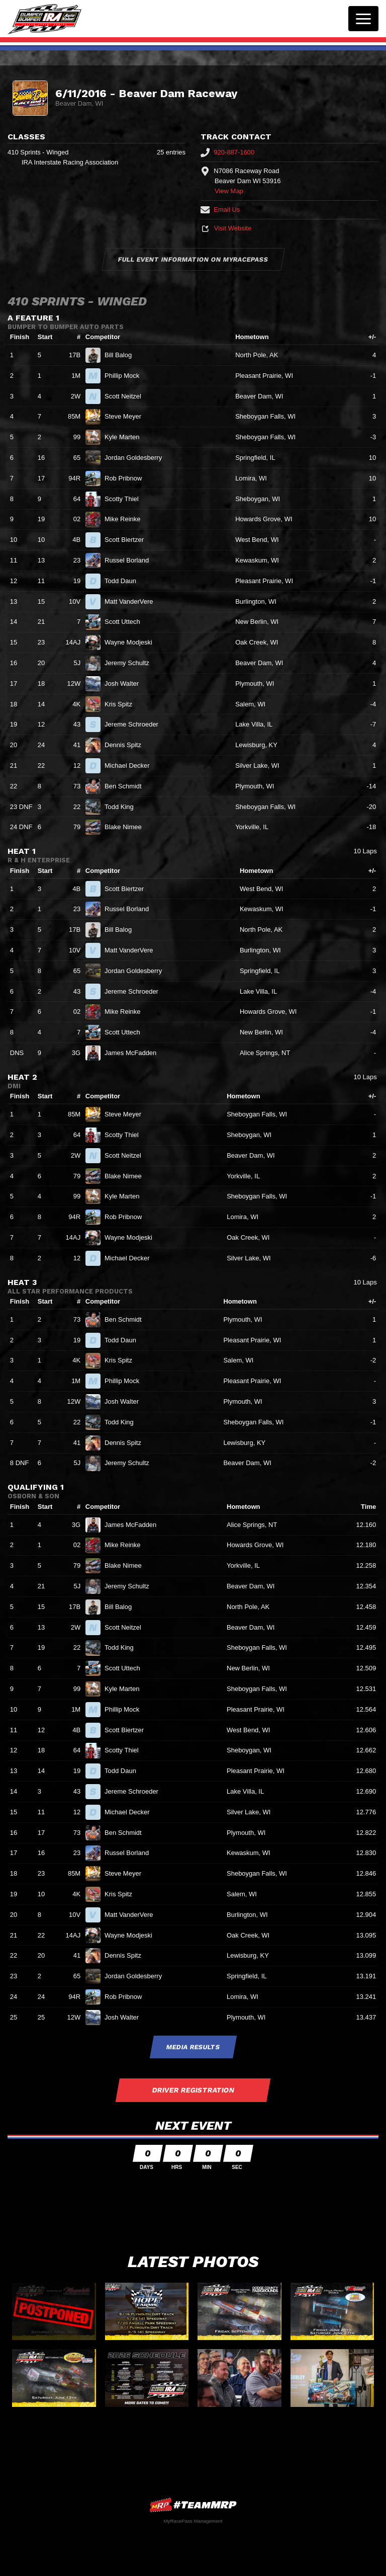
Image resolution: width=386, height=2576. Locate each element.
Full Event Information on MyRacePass (193, 259)
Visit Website (226, 228)
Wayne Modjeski (133, 642)
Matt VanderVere (133, 601)
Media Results (193, 2047)
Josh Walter (126, 683)
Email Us (220, 209)
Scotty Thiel (126, 499)
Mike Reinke (127, 519)
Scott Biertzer (128, 539)
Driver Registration (193, 2090)
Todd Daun (125, 581)
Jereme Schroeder (136, 724)
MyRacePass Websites (193, 2505)
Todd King (123, 807)
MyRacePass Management (192, 2521)
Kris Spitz (123, 704)
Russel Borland (131, 560)
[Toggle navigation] (363, 18)
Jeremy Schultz (131, 663)
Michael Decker (131, 765)
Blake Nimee (127, 827)
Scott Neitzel (127, 396)
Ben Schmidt (127, 786)
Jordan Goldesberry (137, 457)
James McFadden (135, 1053)
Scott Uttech (126, 621)
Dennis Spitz (127, 745)
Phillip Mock (126, 375)
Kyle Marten (126, 437)
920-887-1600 (227, 152)
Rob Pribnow (127, 478)
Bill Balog (122, 355)
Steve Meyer (127, 416)
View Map (229, 191)
